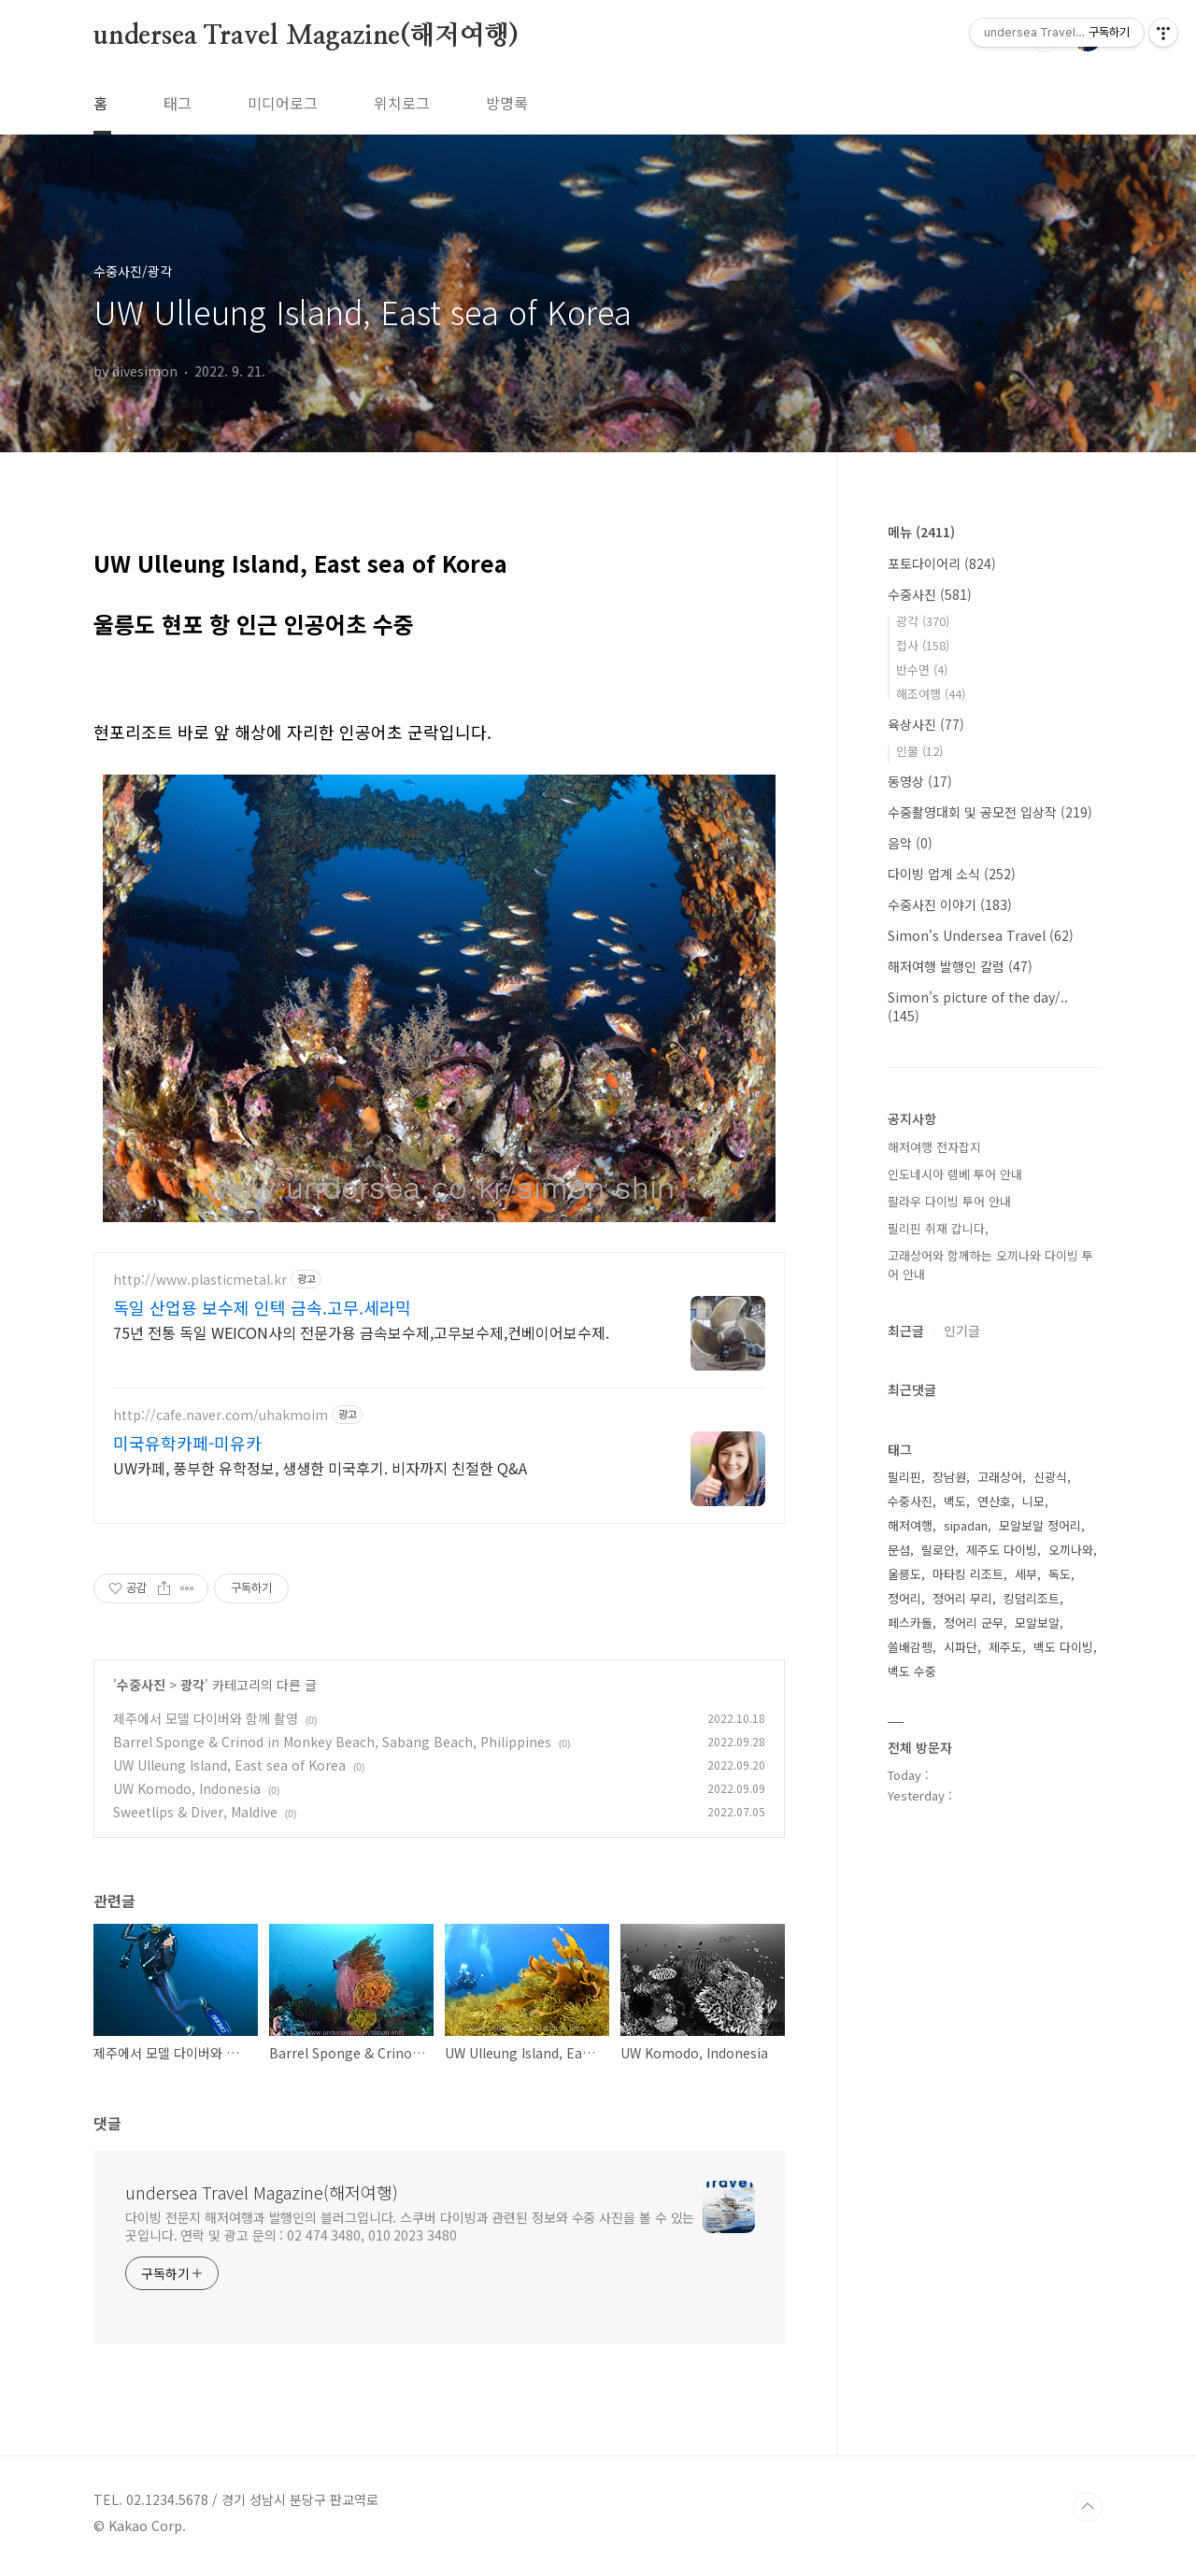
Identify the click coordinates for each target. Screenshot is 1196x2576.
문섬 (899, 1549)
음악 (910, 842)
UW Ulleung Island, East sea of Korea (229, 1771)
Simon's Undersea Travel (981, 935)
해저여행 (910, 1525)
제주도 (1005, 1647)
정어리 (904, 1598)
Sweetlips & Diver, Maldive (195, 1818)
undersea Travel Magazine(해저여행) (306, 36)
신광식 (1050, 1477)
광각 (192, 1691)
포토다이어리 (942, 563)
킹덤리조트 (1032, 1598)
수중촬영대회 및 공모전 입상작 (990, 812)
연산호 (994, 1501)
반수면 (921, 669)
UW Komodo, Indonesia (187, 1795)
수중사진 (141, 1691)
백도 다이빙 (1063, 1647)
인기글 (962, 1330)
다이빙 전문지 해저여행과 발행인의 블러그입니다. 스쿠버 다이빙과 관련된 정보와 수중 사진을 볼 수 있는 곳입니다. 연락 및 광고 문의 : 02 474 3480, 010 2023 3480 (409, 2232)
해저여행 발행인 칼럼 (960, 966)
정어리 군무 (974, 1622)
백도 (955, 1501)
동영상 (920, 781)
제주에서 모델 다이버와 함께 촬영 (205, 1724)
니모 (1033, 1501)
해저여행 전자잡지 (934, 1147)
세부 (1026, 1574)
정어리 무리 (962, 1598)
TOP (1088, 2513)
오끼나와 (1070, 1549)
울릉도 (904, 1574)
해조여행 (930, 694)
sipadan (966, 1525)
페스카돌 (910, 1622)
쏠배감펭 (910, 1647)
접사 (922, 645)
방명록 (507, 103)
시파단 (960, 1647)
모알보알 (1037, 1622)
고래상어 (999, 1477)
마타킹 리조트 (968, 1574)
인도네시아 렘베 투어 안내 (955, 1174)
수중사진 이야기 (950, 904)
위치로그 (402, 103)
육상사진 (926, 724)
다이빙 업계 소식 (952, 873)
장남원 (949, 1477)
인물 (919, 751)
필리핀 (904, 1477)
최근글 (906, 1330)
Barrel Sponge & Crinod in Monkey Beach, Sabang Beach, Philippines (332, 1748)
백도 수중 (912, 1671)
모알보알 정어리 (1040, 1525)
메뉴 (921, 531)
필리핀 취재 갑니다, (938, 1228)
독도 (1059, 1574)
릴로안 (938, 1549)
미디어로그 (283, 103)
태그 (178, 103)
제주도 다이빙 (1001, 1549)
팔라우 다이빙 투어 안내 (949, 1201)
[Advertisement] (439, 1399)
